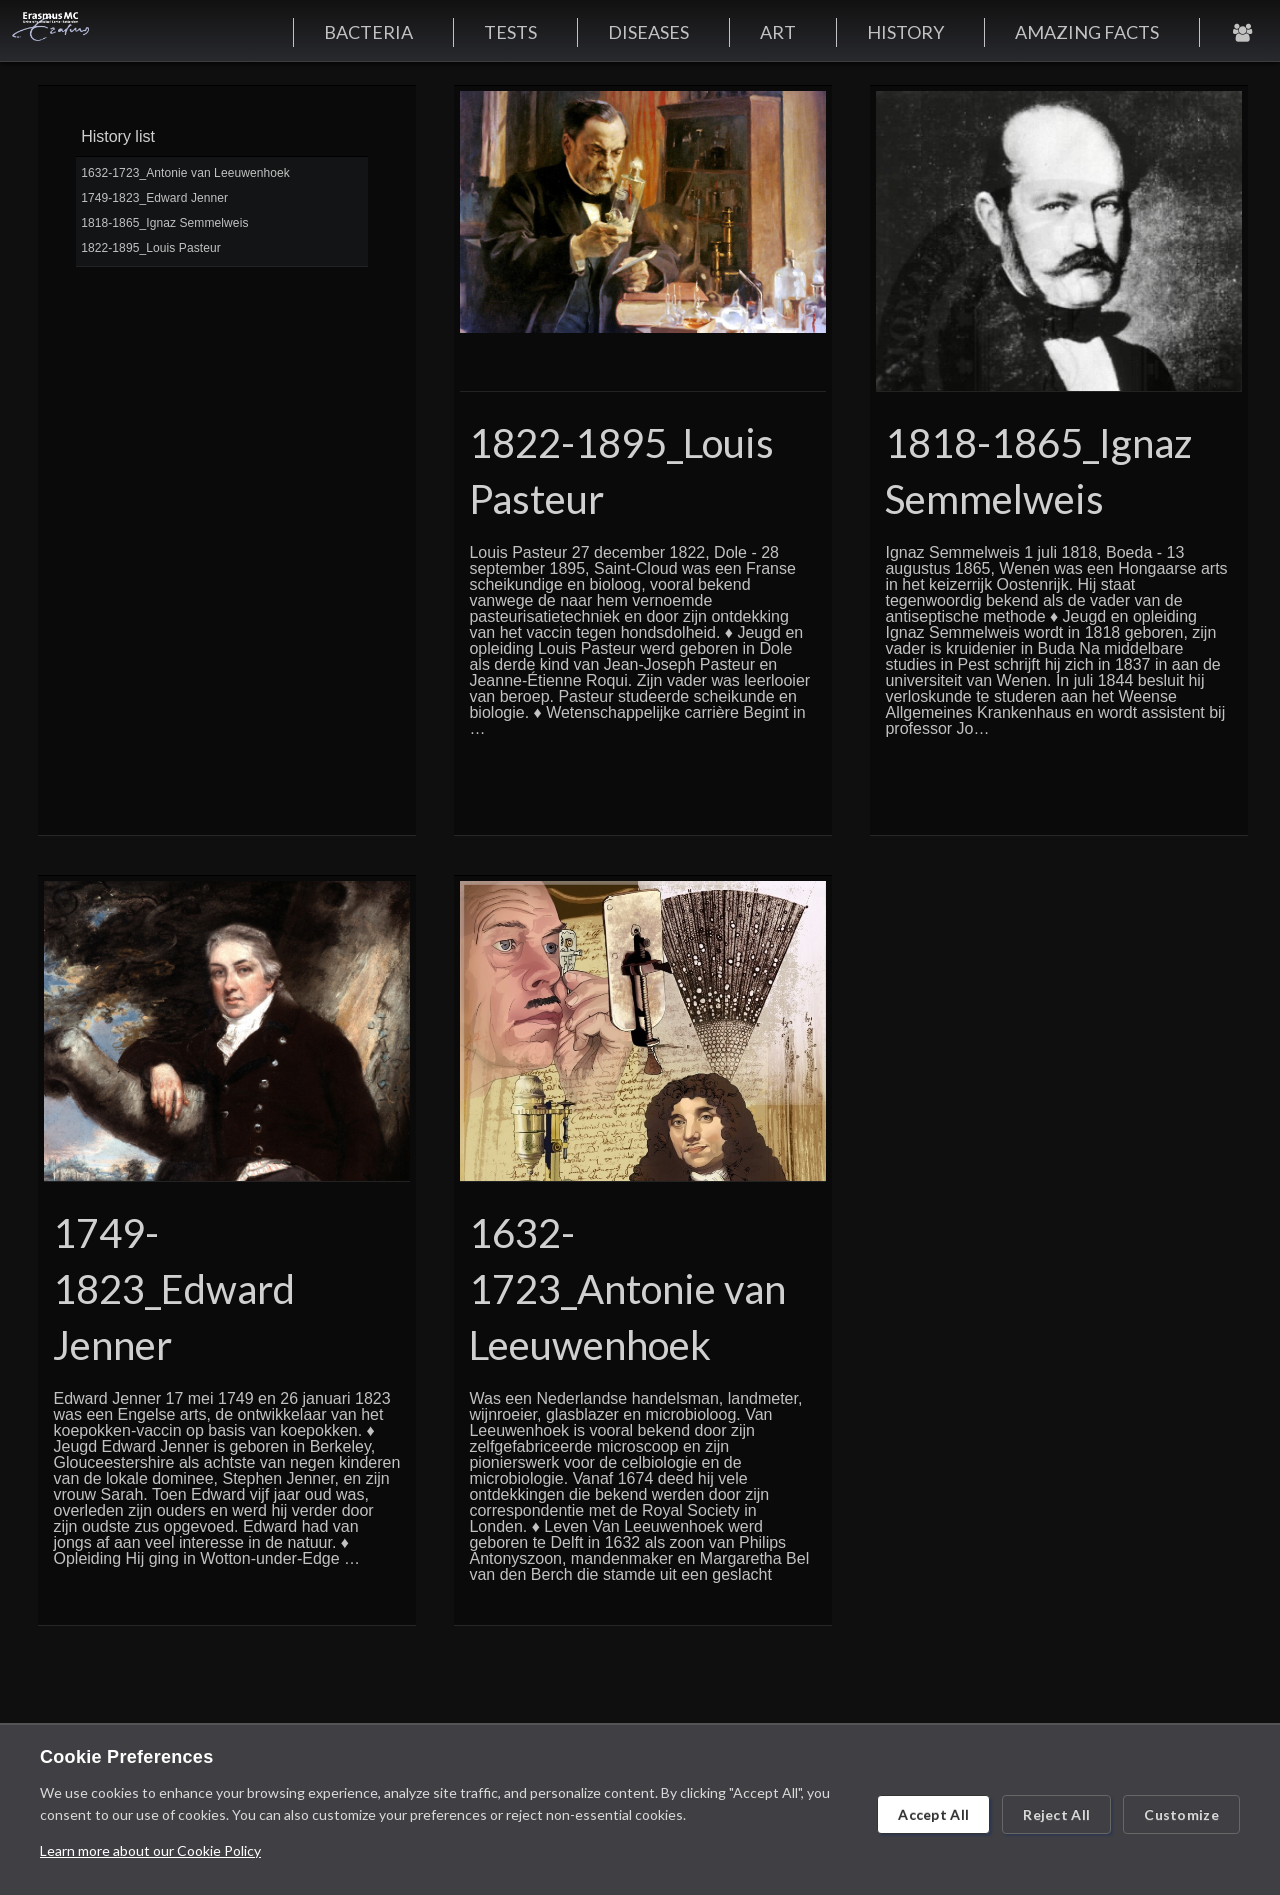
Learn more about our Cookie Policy (150, 1850)
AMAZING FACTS (1087, 32)
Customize (1181, 1814)
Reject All (1056, 1814)
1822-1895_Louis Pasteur (151, 248)
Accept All (933, 1814)
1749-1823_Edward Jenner (154, 198)
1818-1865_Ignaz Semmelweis (164, 223)
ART (778, 32)
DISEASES (648, 32)
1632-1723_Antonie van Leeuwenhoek (185, 173)
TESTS (510, 32)
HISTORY (905, 32)
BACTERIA (368, 32)
